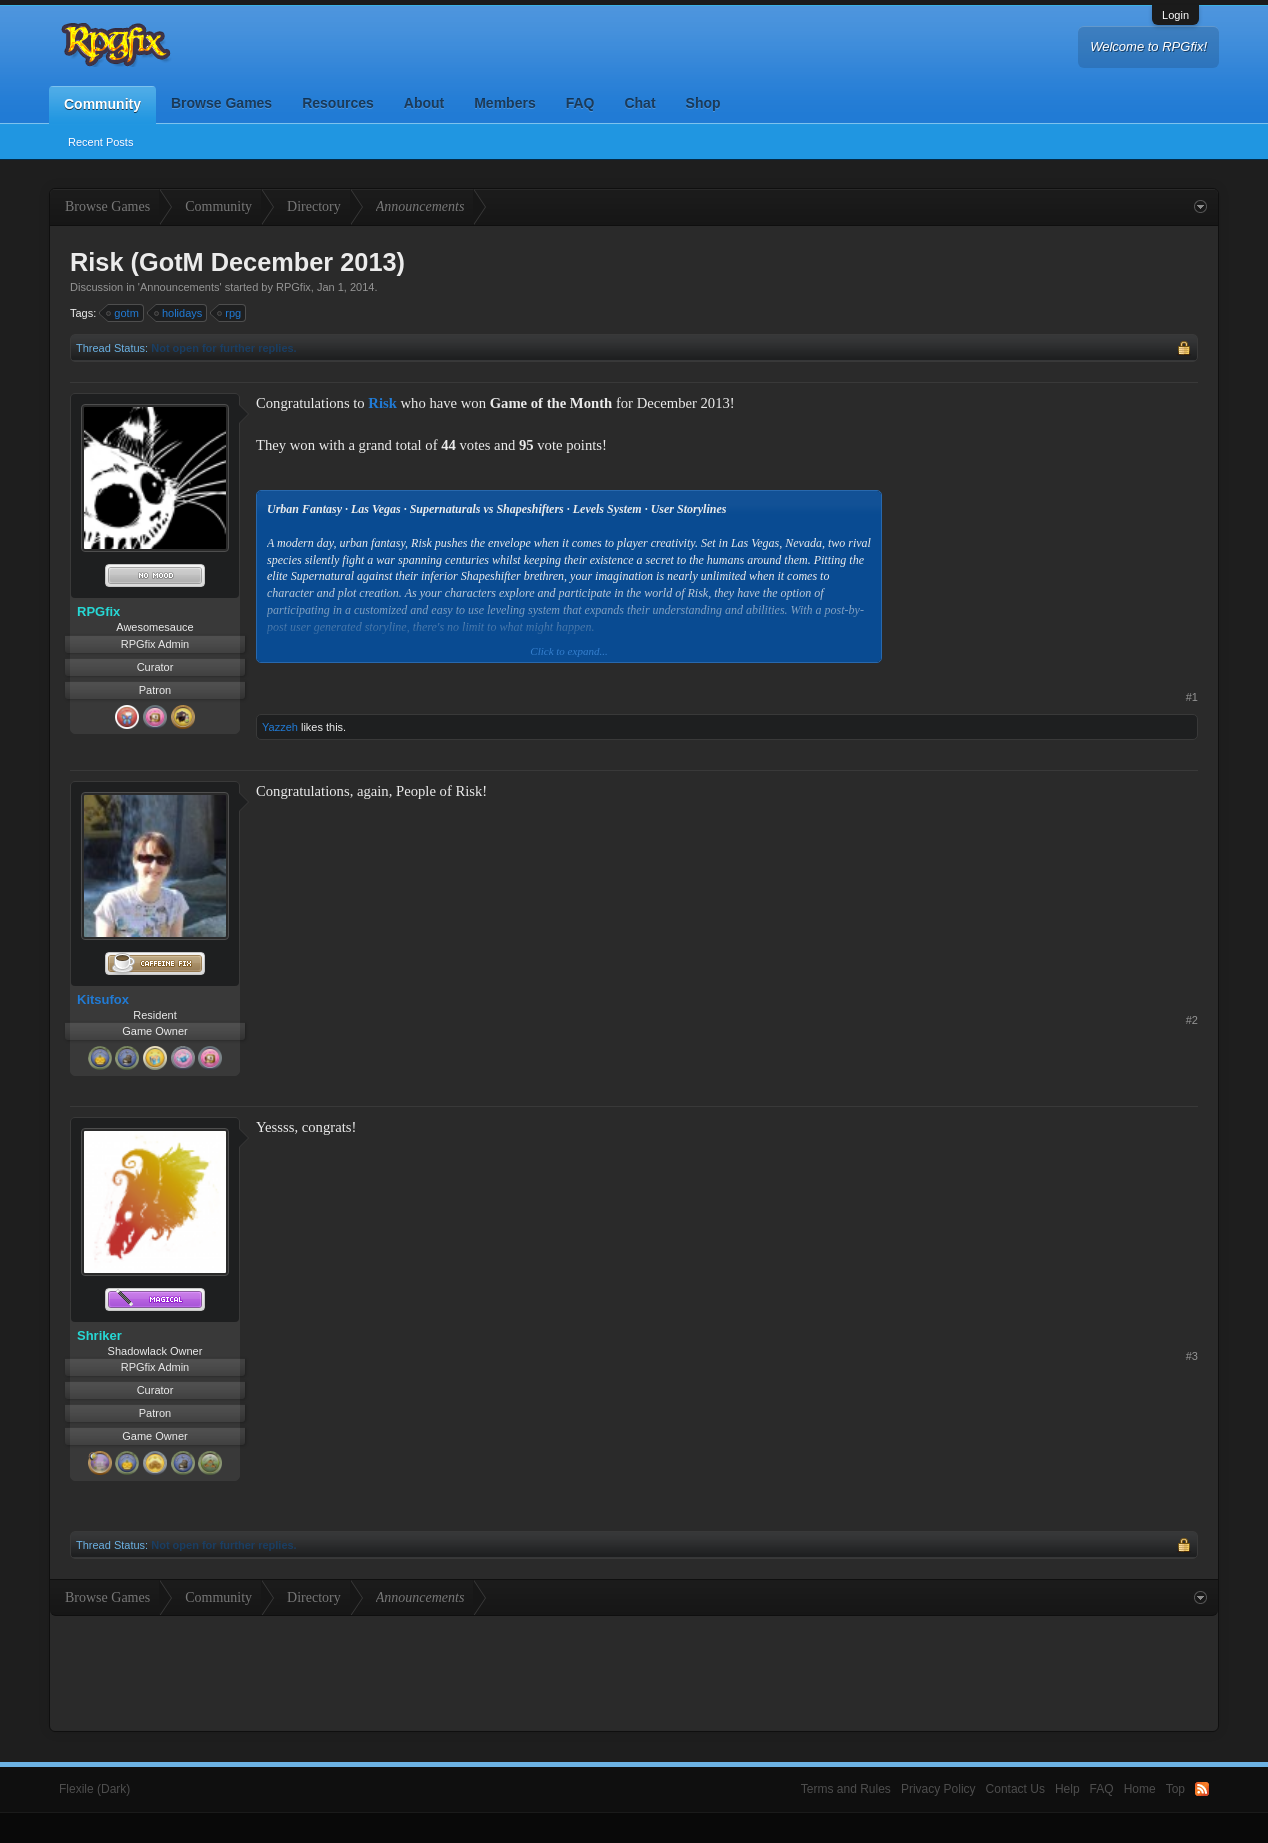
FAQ (580, 103)
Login (1175, 15)
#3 (1192, 1356)
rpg (230, 313)
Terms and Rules (846, 1789)
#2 (1192, 1020)
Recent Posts (100, 142)
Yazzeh (280, 727)
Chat (639, 103)
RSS (1202, 1789)
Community (102, 104)
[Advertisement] (1048, 518)
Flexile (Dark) (94, 1789)
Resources (338, 103)
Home (1140, 1789)
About (424, 103)
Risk (382, 403)
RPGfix (293, 287)
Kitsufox (103, 999)
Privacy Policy (938, 1789)
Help (1067, 1789)
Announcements (180, 287)
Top (1175, 1789)
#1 (1192, 697)
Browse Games (221, 103)
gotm (123, 313)
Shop (703, 103)
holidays (179, 313)
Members (504, 103)
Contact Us (1015, 1789)
